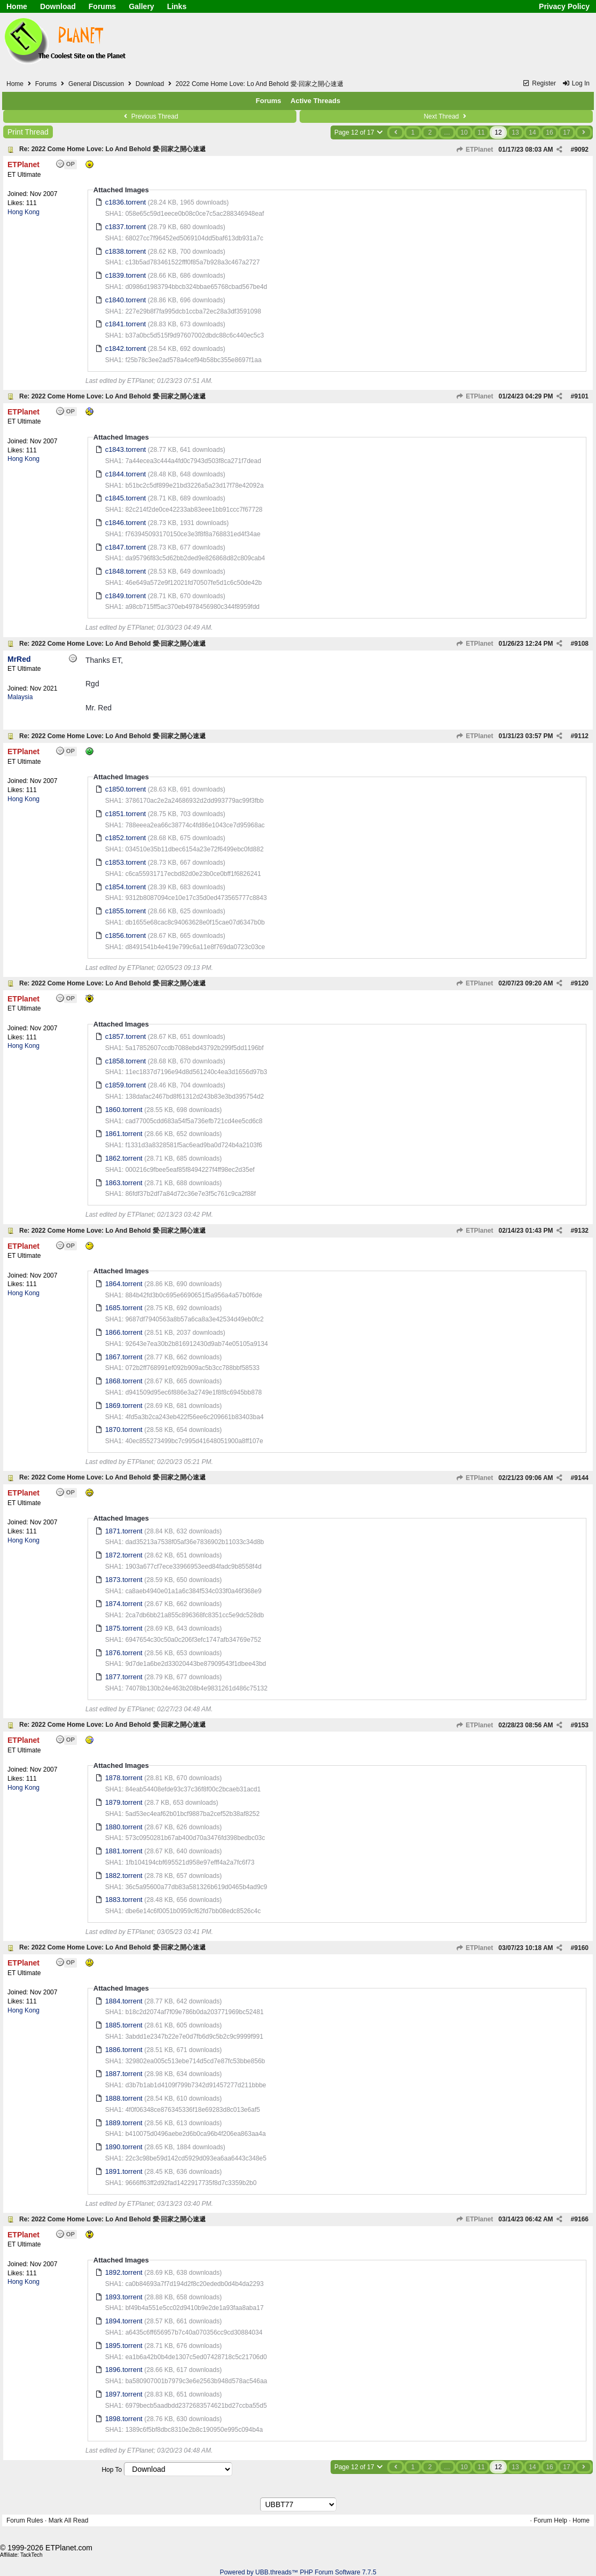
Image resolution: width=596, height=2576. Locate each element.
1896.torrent (124, 2370)
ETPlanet (474, 149)
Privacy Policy (564, 6)
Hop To (111, 2469)
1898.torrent (124, 2419)
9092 (581, 149)
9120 (581, 983)
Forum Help (550, 2520)
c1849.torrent (125, 596)
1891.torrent (124, 2171)
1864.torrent (124, 1284)
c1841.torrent (125, 324)
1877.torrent (124, 1677)
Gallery (141, 6)
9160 (581, 1948)
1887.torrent (124, 2074)
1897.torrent (124, 2394)
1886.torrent (124, 2050)
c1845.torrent (125, 498)
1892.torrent (124, 2272)
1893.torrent (124, 2297)
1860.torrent (124, 1110)
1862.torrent (124, 1158)
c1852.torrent (125, 838)
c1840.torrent (125, 300)
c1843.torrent (125, 449)
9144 (581, 1478)
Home (16, 6)
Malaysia (20, 697)
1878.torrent (124, 1778)
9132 (581, 1230)
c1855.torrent (125, 911)
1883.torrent (124, 1900)
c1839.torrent (125, 275)
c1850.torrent (125, 789)
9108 (581, 643)
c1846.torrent (125, 523)
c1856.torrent (125, 935)
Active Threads (315, 101)
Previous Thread (149, 116)
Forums (102, 6)
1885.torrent (124, 2025)
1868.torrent (124, 1381)
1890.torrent (124, 2147)
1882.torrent (124, 1876)
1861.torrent (124, 1134)
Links (177, 6)
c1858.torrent (125, 1061)
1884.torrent (124, 2001)
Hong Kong (23, 212)
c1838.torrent (125, 251)
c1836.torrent (125, 202)
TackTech (31, 2555)
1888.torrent (124, 2098)
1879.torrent (124, 1802)
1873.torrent (124, 1580)
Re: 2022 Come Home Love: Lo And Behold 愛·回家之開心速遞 (112, 149)
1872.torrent (124, 1555)
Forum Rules (24, 2520)
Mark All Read (69, 2520)
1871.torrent (124, 1531)
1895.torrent (124, 2346)
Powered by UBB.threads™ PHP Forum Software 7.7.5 (297, 2572)
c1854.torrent (125, 887)
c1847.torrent (125, 547)
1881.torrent (124, 1851)
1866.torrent (124, 1332)
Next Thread (446, 116)
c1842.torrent (125, 348)
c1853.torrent (125, 862)
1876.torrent (124, 1653)
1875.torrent (124, 1628)
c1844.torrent (125, 474)
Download (58, 6)
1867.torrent (124, 1357)
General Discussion (96, 84)
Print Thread (28, 132)
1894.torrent (124, 2321)
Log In (576, 83)
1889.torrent (124, 2123)
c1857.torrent (125, 1036)
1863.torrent (124, 1183)
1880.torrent (124, 1827)
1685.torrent (124, 1308)
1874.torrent (124, 1604)
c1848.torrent (125, 571)
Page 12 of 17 (359, 132)
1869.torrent (124, 1405)
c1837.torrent (125, 227)
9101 (581, 396)
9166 (581, 2219)
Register (539, 83)
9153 (581, 1725)
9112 (581, 736)
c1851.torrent (125, 814)
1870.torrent (124, 1430)
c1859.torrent (125, 1085)
